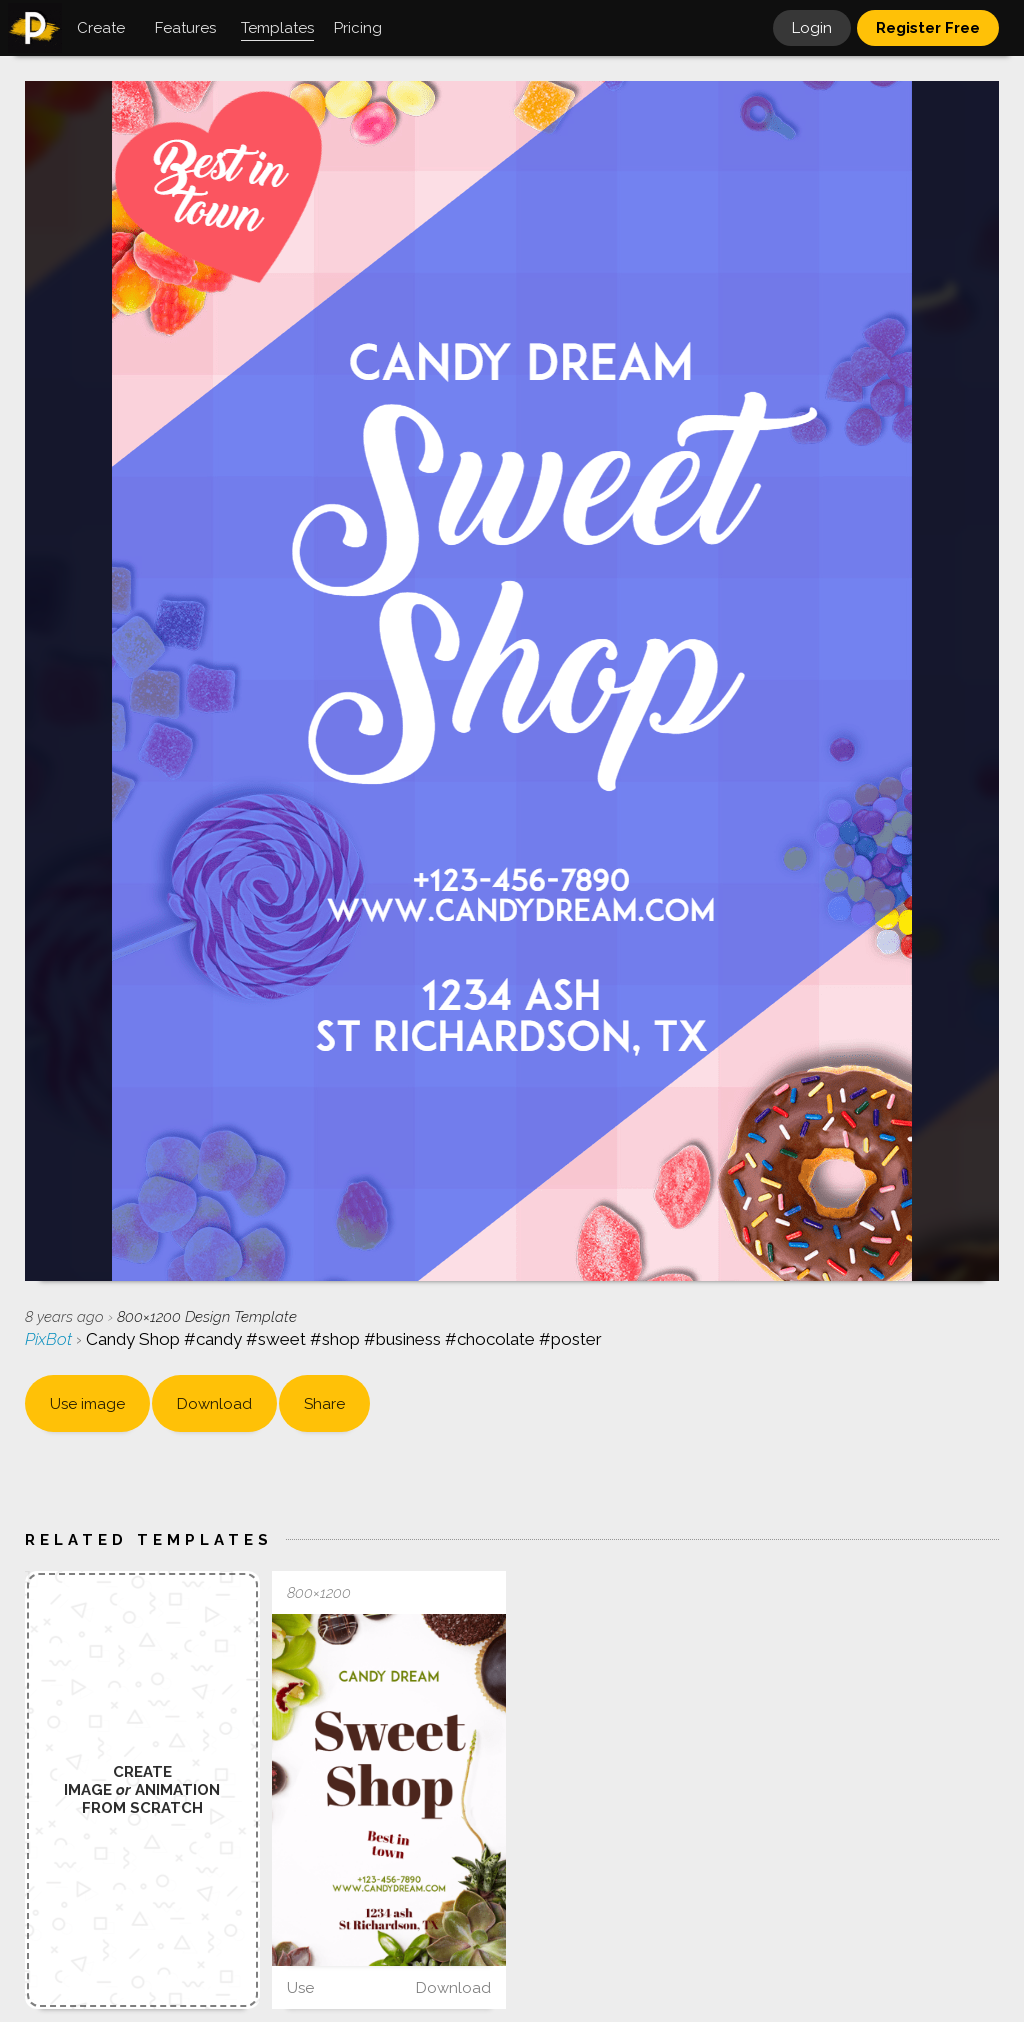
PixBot (50, 1339)
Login (812, 28)
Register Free (928, 28)
